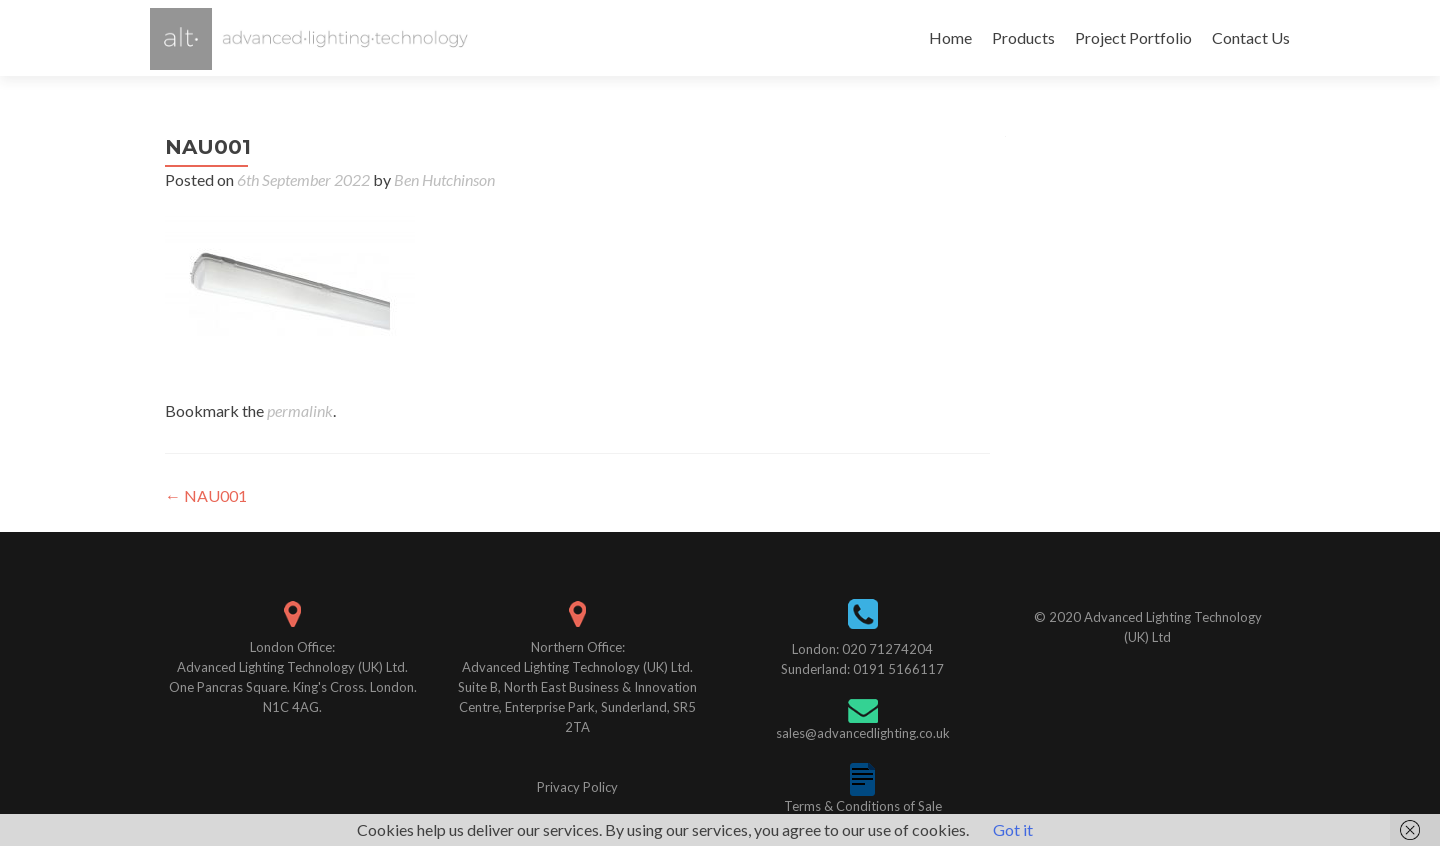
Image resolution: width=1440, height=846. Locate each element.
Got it (1013, 829)
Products (1023, 37)
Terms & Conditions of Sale (863, 806)
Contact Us (1251, 37)
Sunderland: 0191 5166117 (862, 669)
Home (950, 37)
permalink (300, 410)
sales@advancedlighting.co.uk (863, 733)
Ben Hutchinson (444, 179)
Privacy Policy (577, 787)
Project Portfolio (1133, 37)
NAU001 (206, 495)
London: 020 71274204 (862, 649)
